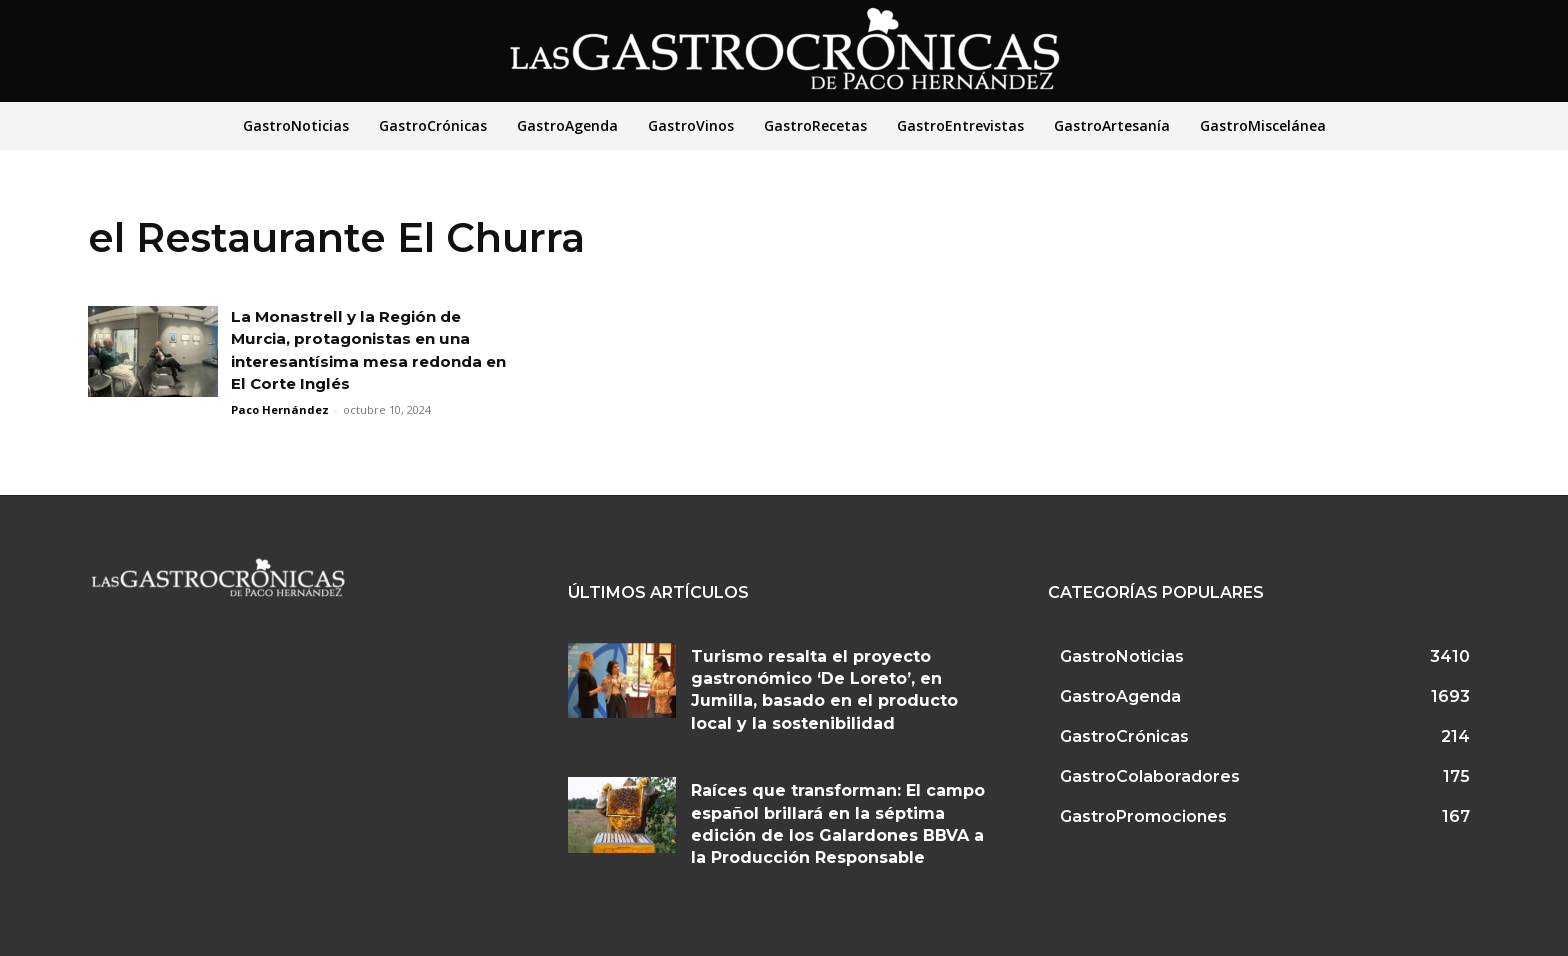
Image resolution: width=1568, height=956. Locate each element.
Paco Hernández (280, 409)
